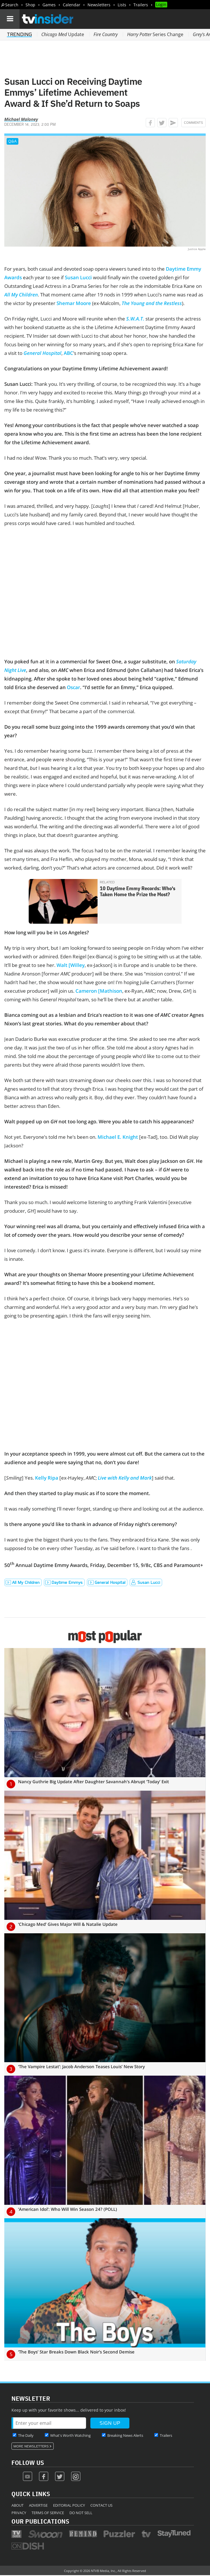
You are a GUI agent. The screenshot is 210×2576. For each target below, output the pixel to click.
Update (62, 34)
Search (11, 4)
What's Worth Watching (70, 2435)
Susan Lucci (78, 277)
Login (161, 4)
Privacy (18, 2512)
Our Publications (40, 2521)
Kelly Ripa (46, 1477)
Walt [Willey (71, 965)
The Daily (26, 2435)
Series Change (155, 34)
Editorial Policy (69, 2505)
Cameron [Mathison (98, 991)
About (17, 2505)
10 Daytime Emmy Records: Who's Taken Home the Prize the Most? (137, 891)
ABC (68, 353)
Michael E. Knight (118, 1137)
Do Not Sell (80, 2512)
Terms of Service (48, 2512)
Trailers (140, 4)
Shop (30, 4)
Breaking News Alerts (125, 2435)
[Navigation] (10, 19)
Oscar (73, 687)
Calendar (71, 4)
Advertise (38, 2505)
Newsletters (99, 4)
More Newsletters (31, 2446)
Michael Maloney (21, 119)
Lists (122, 4)
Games (49, 4)
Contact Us (101, 2505)
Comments (193, 123)
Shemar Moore (74, 303)
